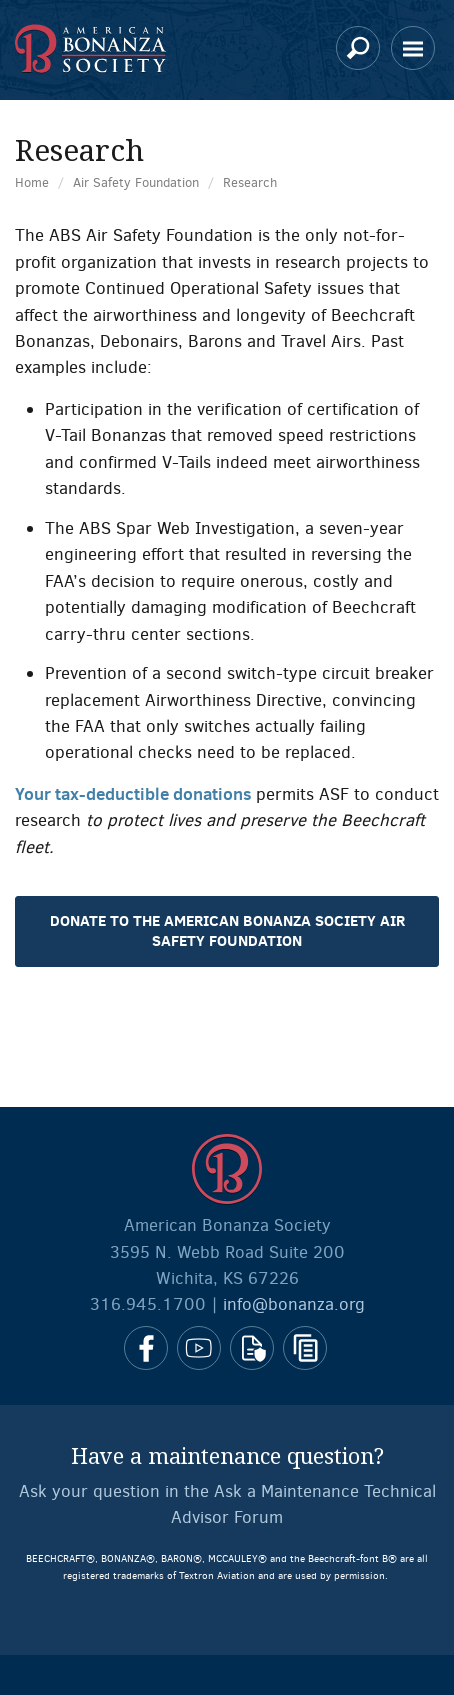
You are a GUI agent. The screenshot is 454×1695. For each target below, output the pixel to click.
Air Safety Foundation (136, 182)
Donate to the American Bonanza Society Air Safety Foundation (227, 930)
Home (32, 182)
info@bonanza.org (294, 1304)
